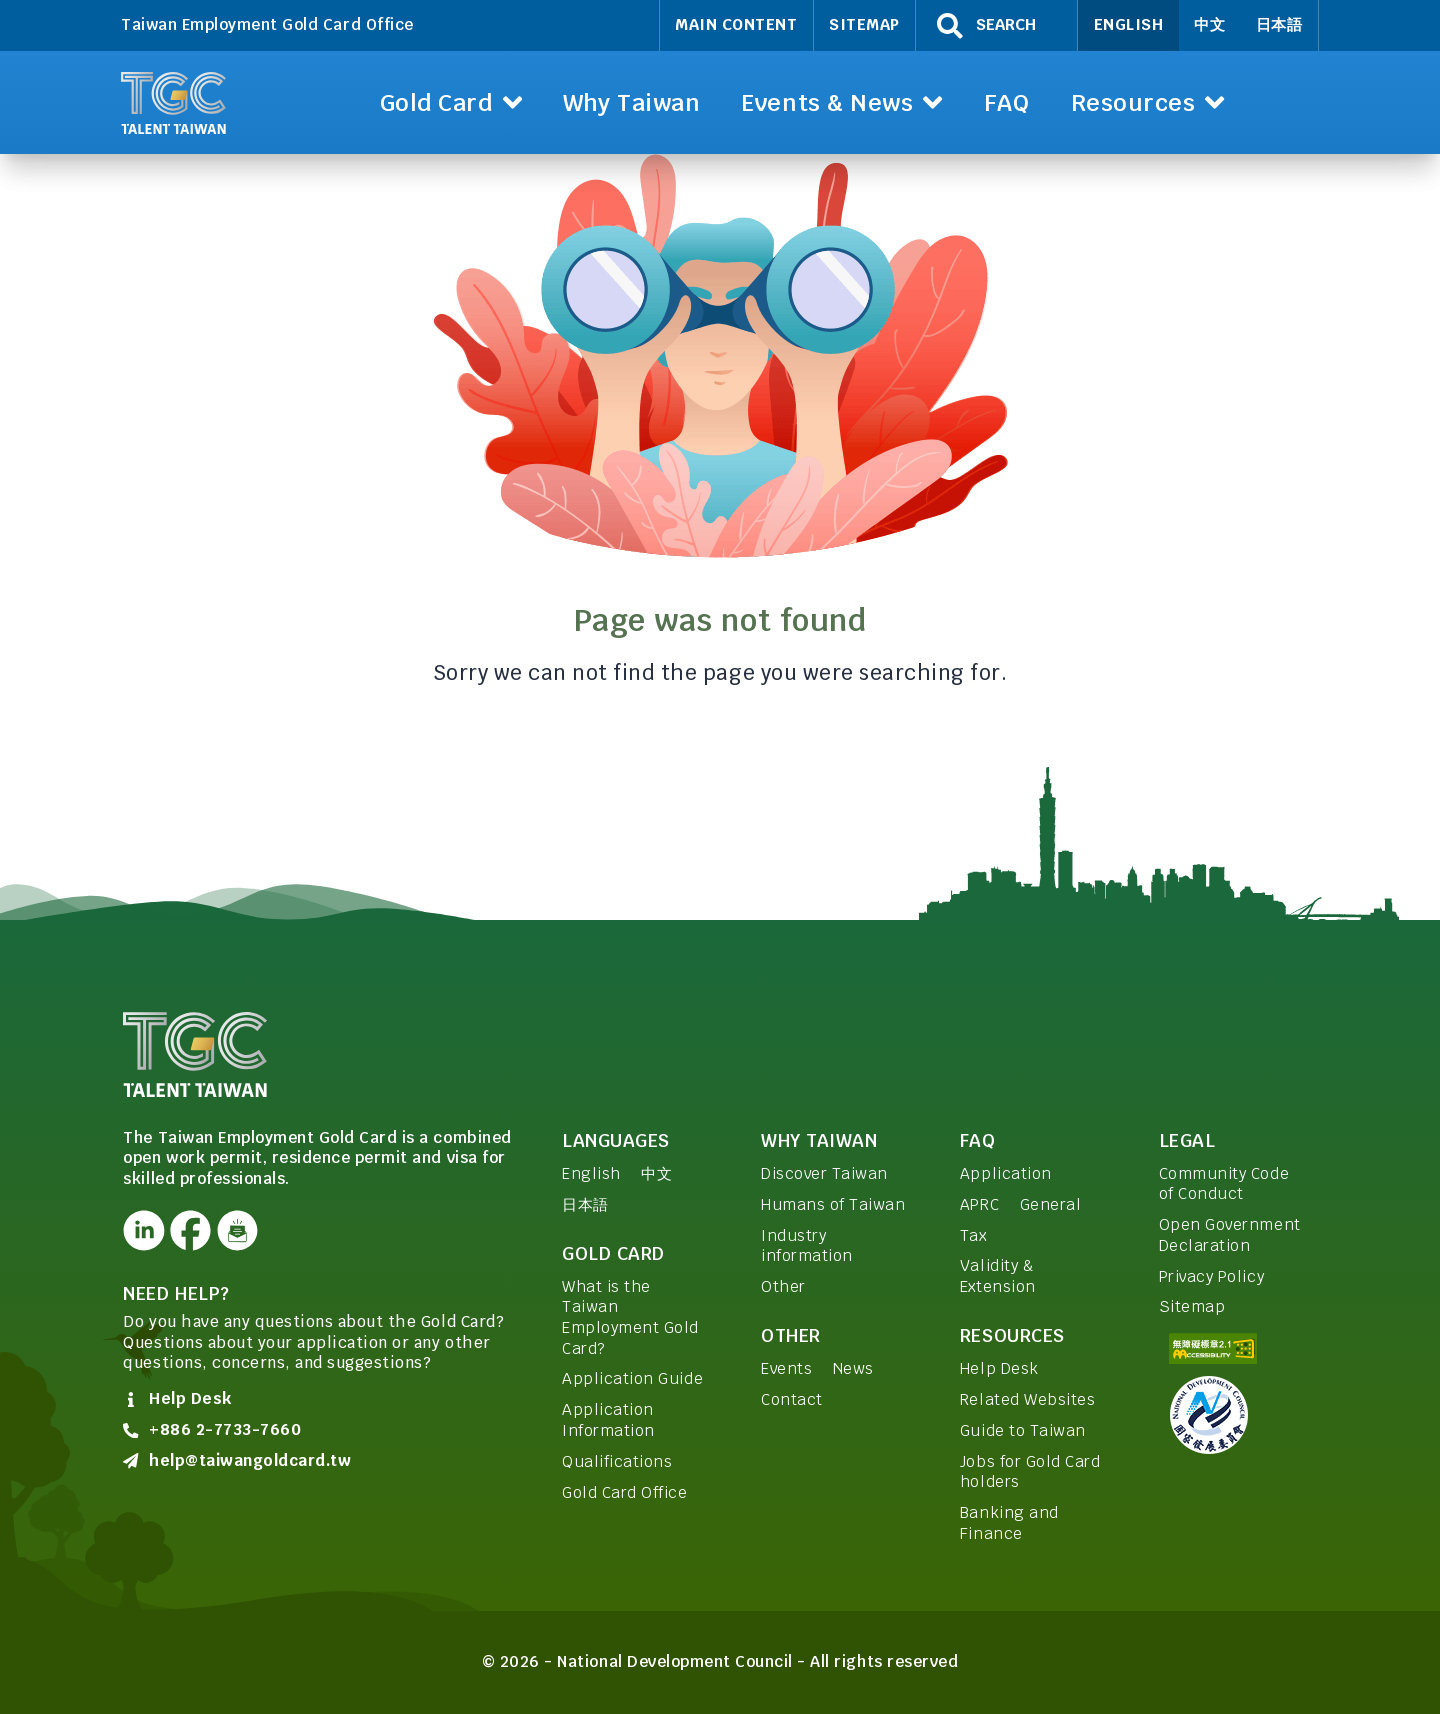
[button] (450, 102)
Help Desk (999, 1368)
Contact (792, 1399)
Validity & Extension (998, 1276)
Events (786, 1368)
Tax (973, 1235)
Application (1006, 1173)
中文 (1209, 24)
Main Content (736, 24)
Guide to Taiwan (1023, 1430)
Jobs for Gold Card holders (1030, 1472)
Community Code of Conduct (1224, 1184)
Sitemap (864, 24)
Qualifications (617, 1461)
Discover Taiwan (824, 1173)
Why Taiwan (819, 1140)
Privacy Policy (1211, 1276)
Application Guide (632, 1378)
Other (783, 1286)
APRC (979, 1204)
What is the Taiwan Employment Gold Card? (630, 1317)
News (853, 1368)
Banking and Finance (1009, 1523)
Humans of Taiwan (833, 1204)
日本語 (1279, 24)
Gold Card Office (624, 1492)
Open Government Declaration (1230, 1235)
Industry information (807, 1246)
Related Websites (1027, 1399)
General (1051, 1204)
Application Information (608, 1420)
